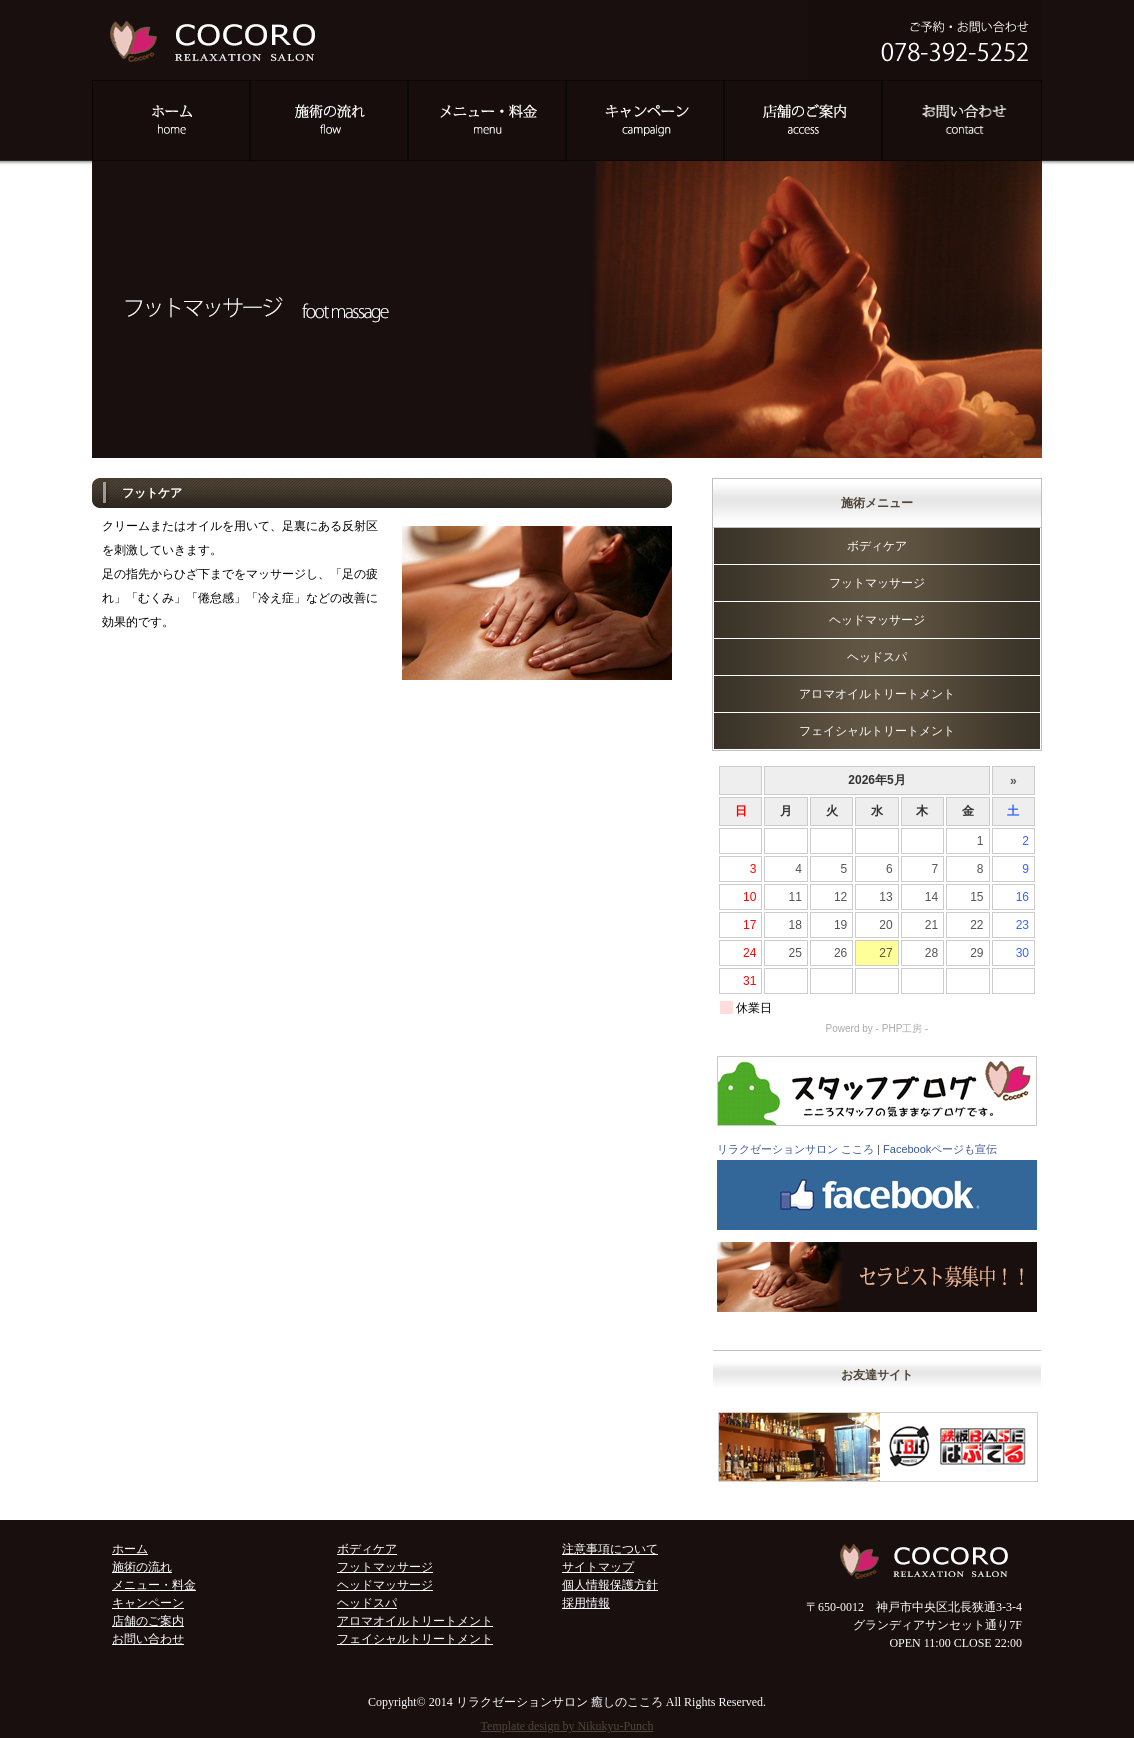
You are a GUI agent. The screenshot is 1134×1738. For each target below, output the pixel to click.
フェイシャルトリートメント (877, 731)
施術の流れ (142, 1567)
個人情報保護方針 (610, 1585)
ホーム (130, 1549)
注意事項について (610, 1549)
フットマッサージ (877, 583)
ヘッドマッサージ (877, 620)
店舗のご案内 (148, 1621)
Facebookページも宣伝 (940, 1149)
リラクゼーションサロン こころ (795, 1149)
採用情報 (586, 1603)
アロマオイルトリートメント (877, 694)
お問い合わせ (148, 1639)
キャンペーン (148, 1603)
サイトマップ (598, 1567)
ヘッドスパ (877, 657)
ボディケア (877, 546)
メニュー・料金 (154, 1585)
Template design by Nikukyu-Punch (567, 1726)
